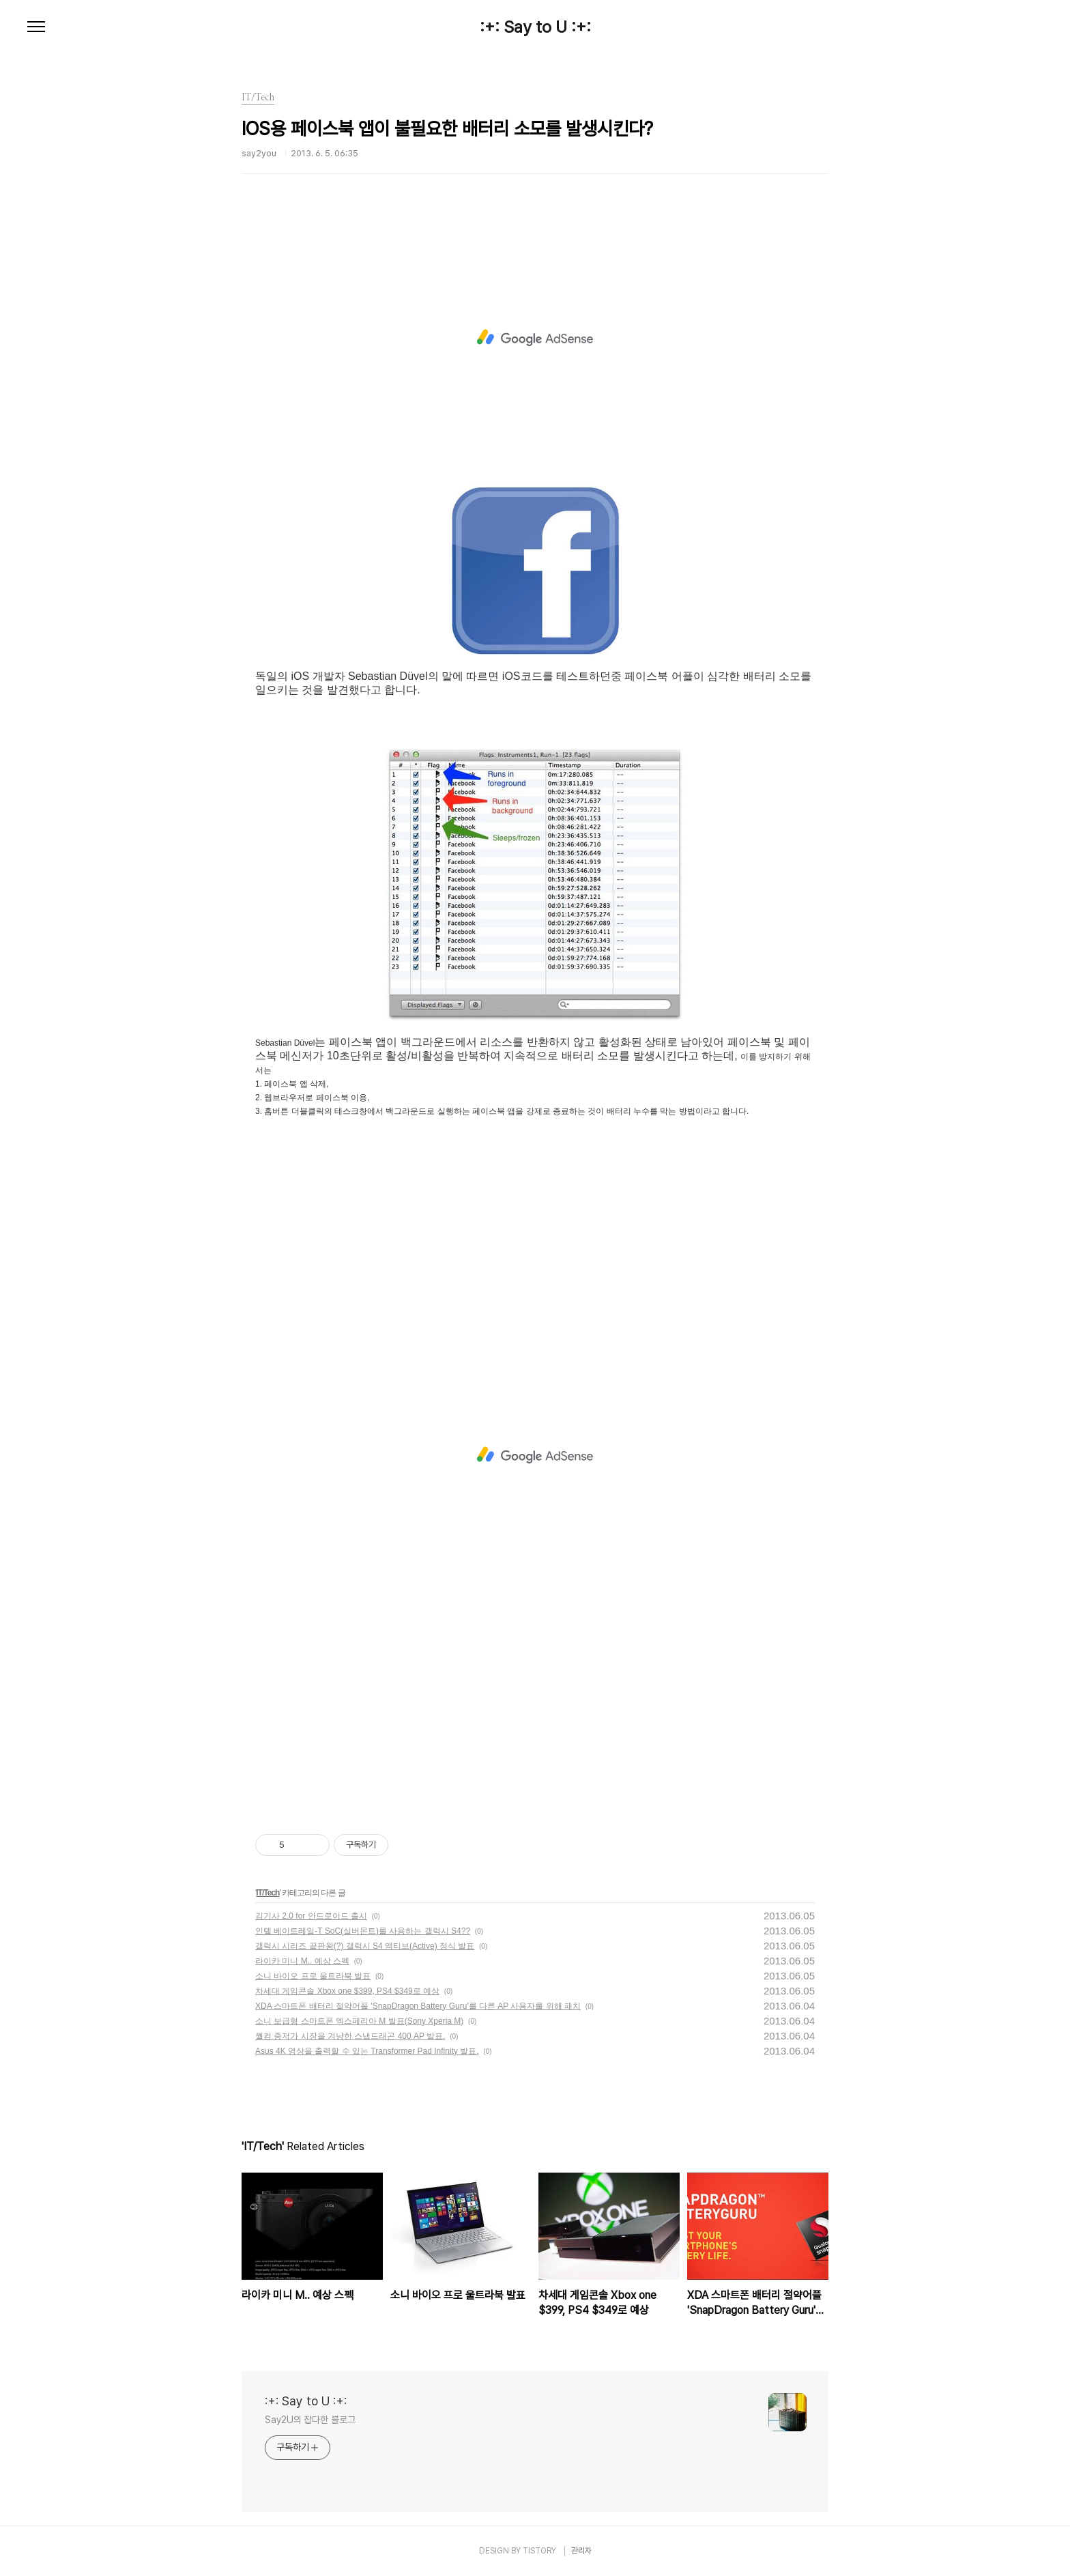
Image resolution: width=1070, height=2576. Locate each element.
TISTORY (539, 2551)
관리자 (581, 2551)
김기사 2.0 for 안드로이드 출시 (311, 1916)
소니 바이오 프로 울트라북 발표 (313, 1976)
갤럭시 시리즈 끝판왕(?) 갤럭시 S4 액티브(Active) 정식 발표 (364, 1946)
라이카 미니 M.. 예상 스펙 (302, 1961)
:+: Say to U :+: (535, 27)
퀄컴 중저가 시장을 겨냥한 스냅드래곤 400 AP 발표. (350, 2036)
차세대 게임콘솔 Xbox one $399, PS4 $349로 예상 (347, 1991)
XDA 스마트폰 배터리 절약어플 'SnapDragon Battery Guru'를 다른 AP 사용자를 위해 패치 (418, 2006)
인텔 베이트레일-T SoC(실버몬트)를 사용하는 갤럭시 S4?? (362, 1931)
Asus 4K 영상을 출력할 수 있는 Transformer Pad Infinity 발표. (367, 2051)
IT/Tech (267, 1893)
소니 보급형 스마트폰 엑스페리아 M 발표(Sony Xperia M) (359, 2021)
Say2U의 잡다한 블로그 (310, 2419)
